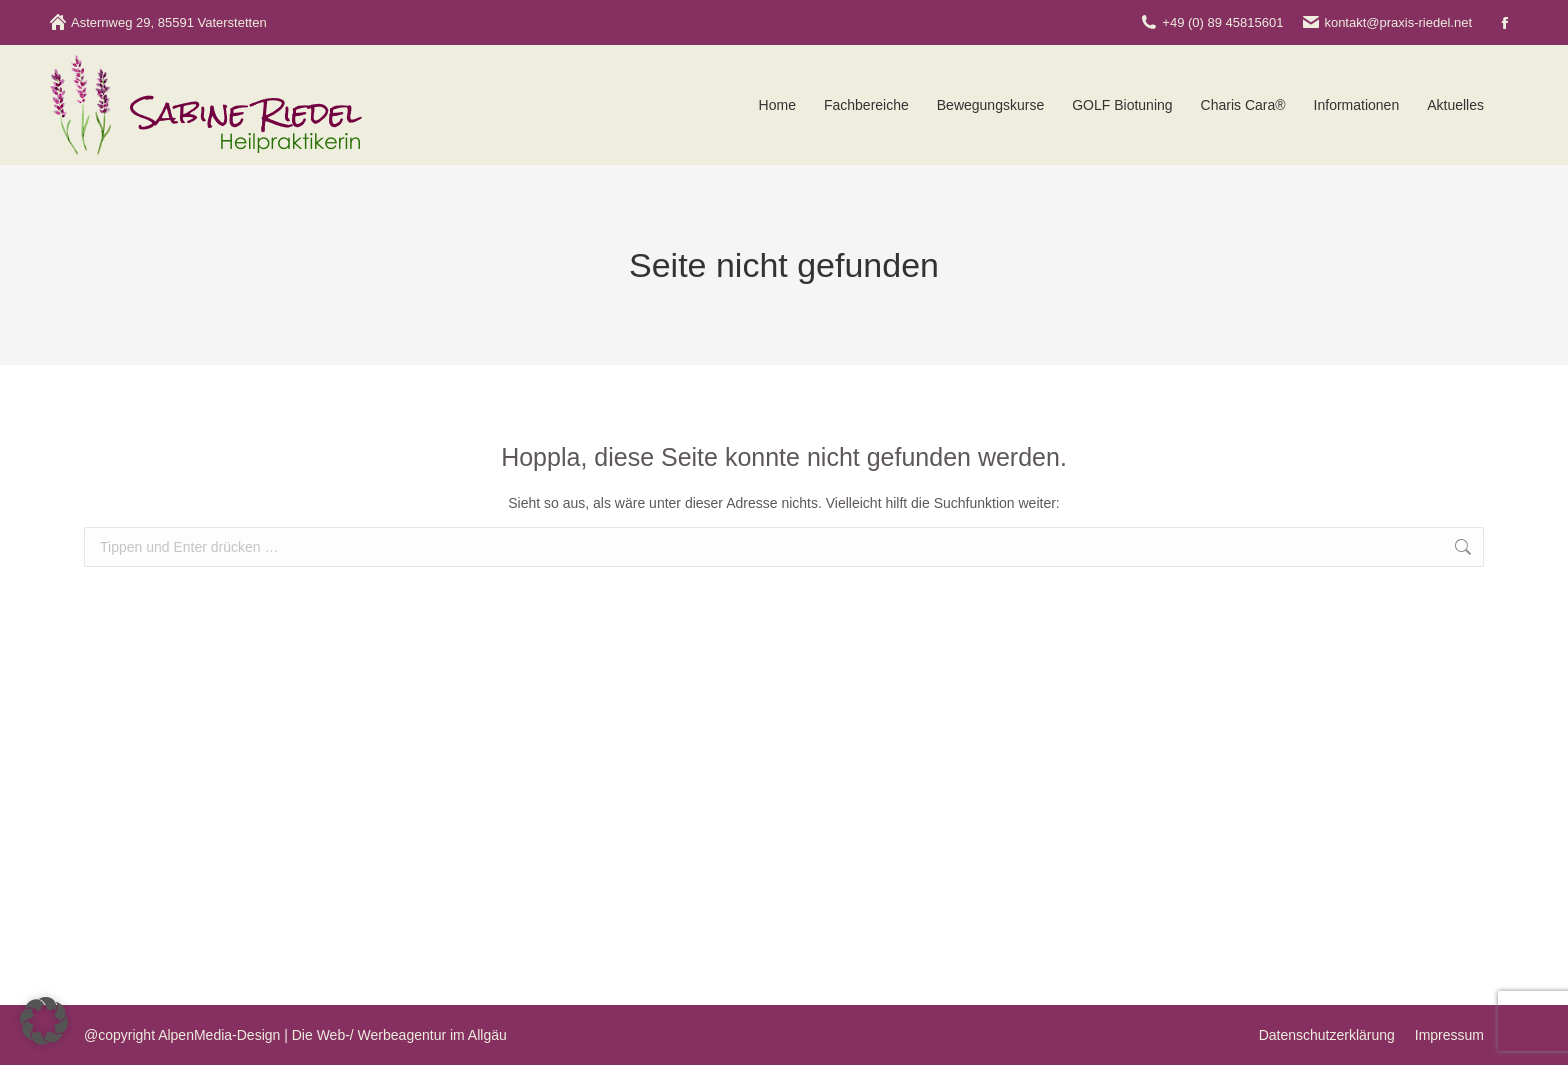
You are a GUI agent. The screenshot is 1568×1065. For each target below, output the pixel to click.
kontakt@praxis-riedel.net (1387, 22)
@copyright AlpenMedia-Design (182, 1035)
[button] (44, 1021)
